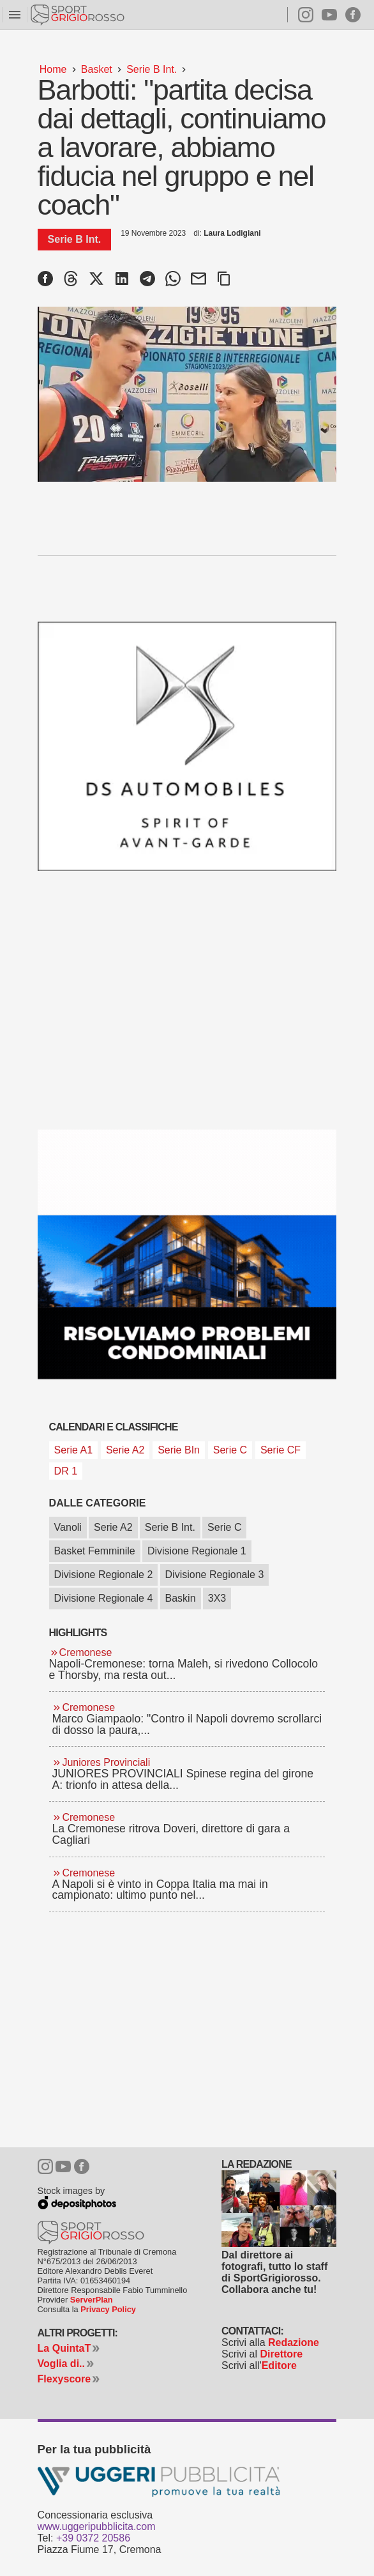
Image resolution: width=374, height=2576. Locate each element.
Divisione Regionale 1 (196, 1550)
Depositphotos (73, 2201)
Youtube (329, 14)
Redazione (293, 2342)
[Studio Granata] (187, 1254)
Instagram (300, 14)
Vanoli (68, 1527)
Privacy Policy (108, 2309)
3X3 (217, 1598)
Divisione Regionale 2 (103, 1574)
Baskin (180, 1598)
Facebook (353, 14)
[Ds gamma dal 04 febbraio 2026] (187, 746)
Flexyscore (64, 2378)
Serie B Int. (170, 1527)
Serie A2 (113, 1527)
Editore (279, 2365)
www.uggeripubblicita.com (97, 2526)
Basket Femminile (94, 1550)
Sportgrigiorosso (78, 14)
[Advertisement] (145, 2037)
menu (14, 14)
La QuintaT (64, 2348)
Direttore (281, 2354)
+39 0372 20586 (93, 2538)
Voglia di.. (61, 2363)
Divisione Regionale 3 (214, 1574)
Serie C (224, 1527)
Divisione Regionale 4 (103, 1598)
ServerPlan (91, 2299)
